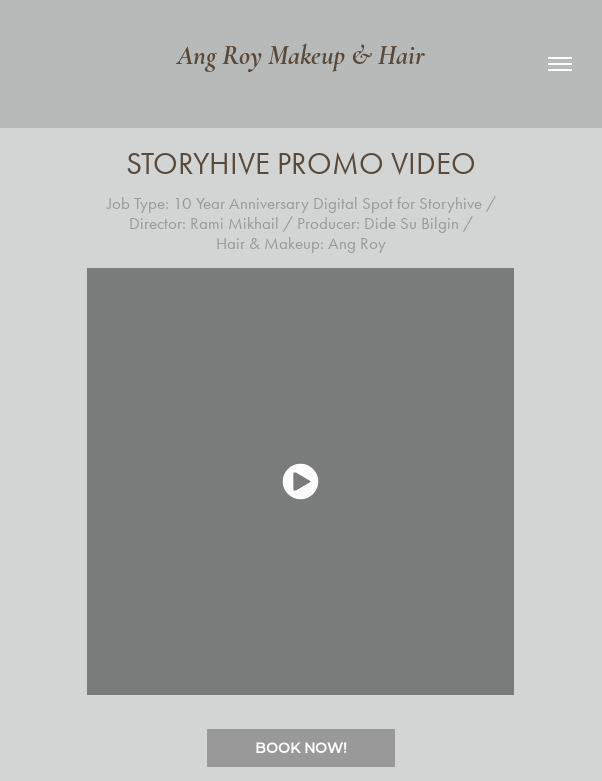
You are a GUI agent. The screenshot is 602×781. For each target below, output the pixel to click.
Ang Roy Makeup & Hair (301, 55)
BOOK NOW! (301, 747)
